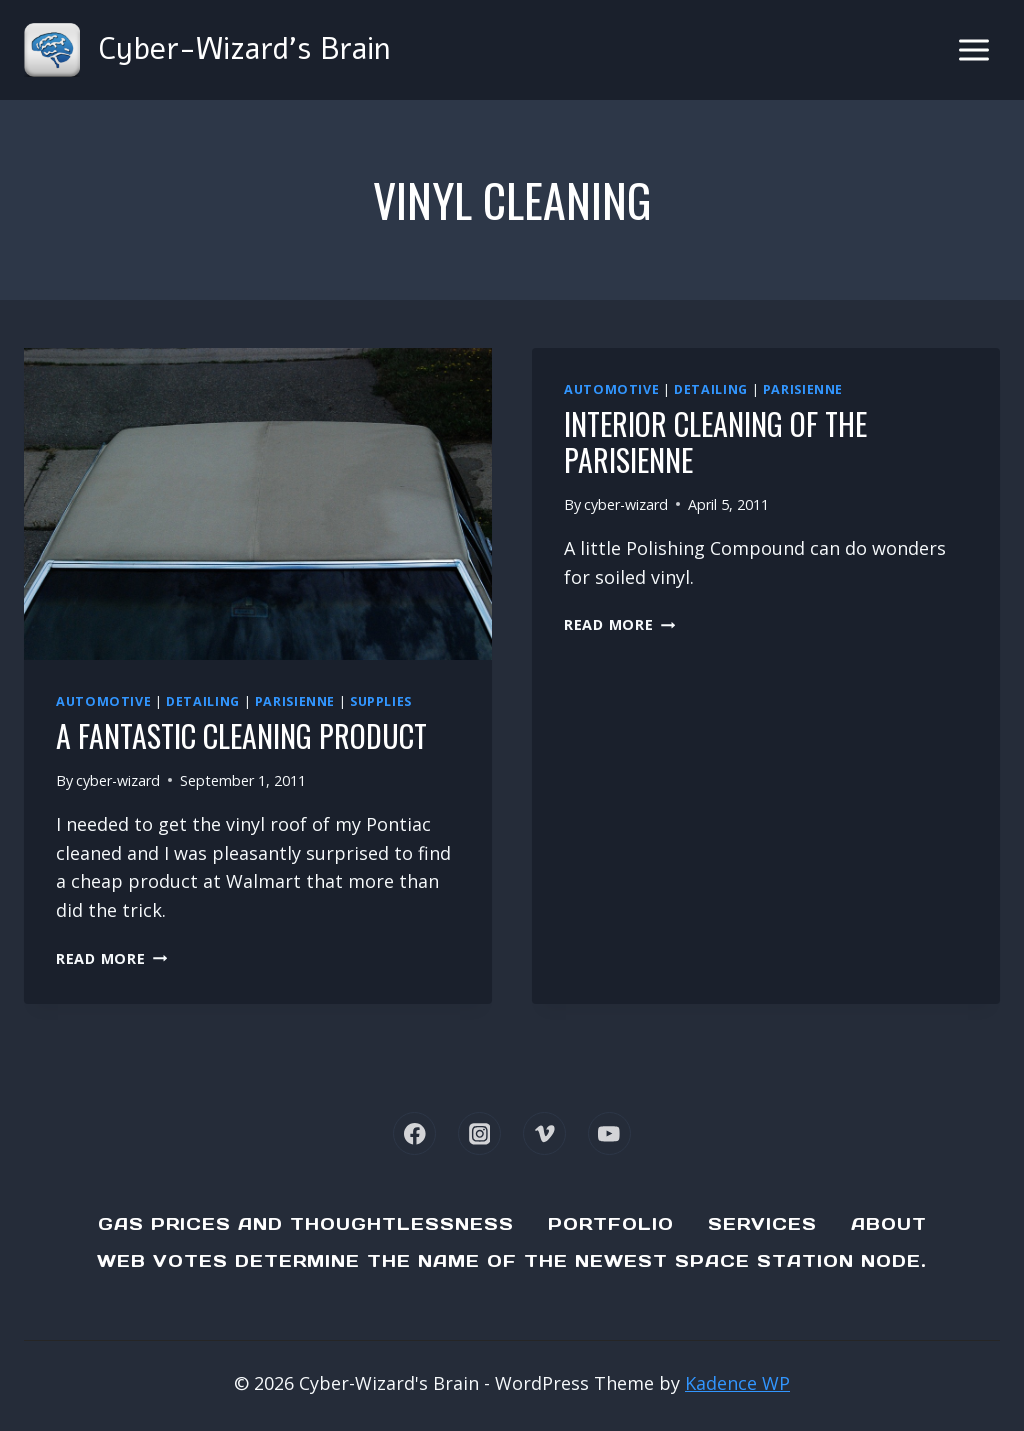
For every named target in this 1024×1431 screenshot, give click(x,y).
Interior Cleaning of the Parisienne (715, 441)
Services (762, 1224)
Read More (111, 958)
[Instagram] (479, 1133)
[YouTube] (609, 1133)
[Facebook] (414, 1133)
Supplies (381, 701)
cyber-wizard (118, 780)
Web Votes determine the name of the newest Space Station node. (512, 1261)
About (889, 1224)
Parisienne (295, 701)
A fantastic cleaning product (241, 735)
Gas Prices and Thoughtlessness (306, 1224)
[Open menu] (973, 49)
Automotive (103, 701)
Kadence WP (737, 1383)
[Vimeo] (544, 1133)
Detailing (203, 701)
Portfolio (611, 1224)
